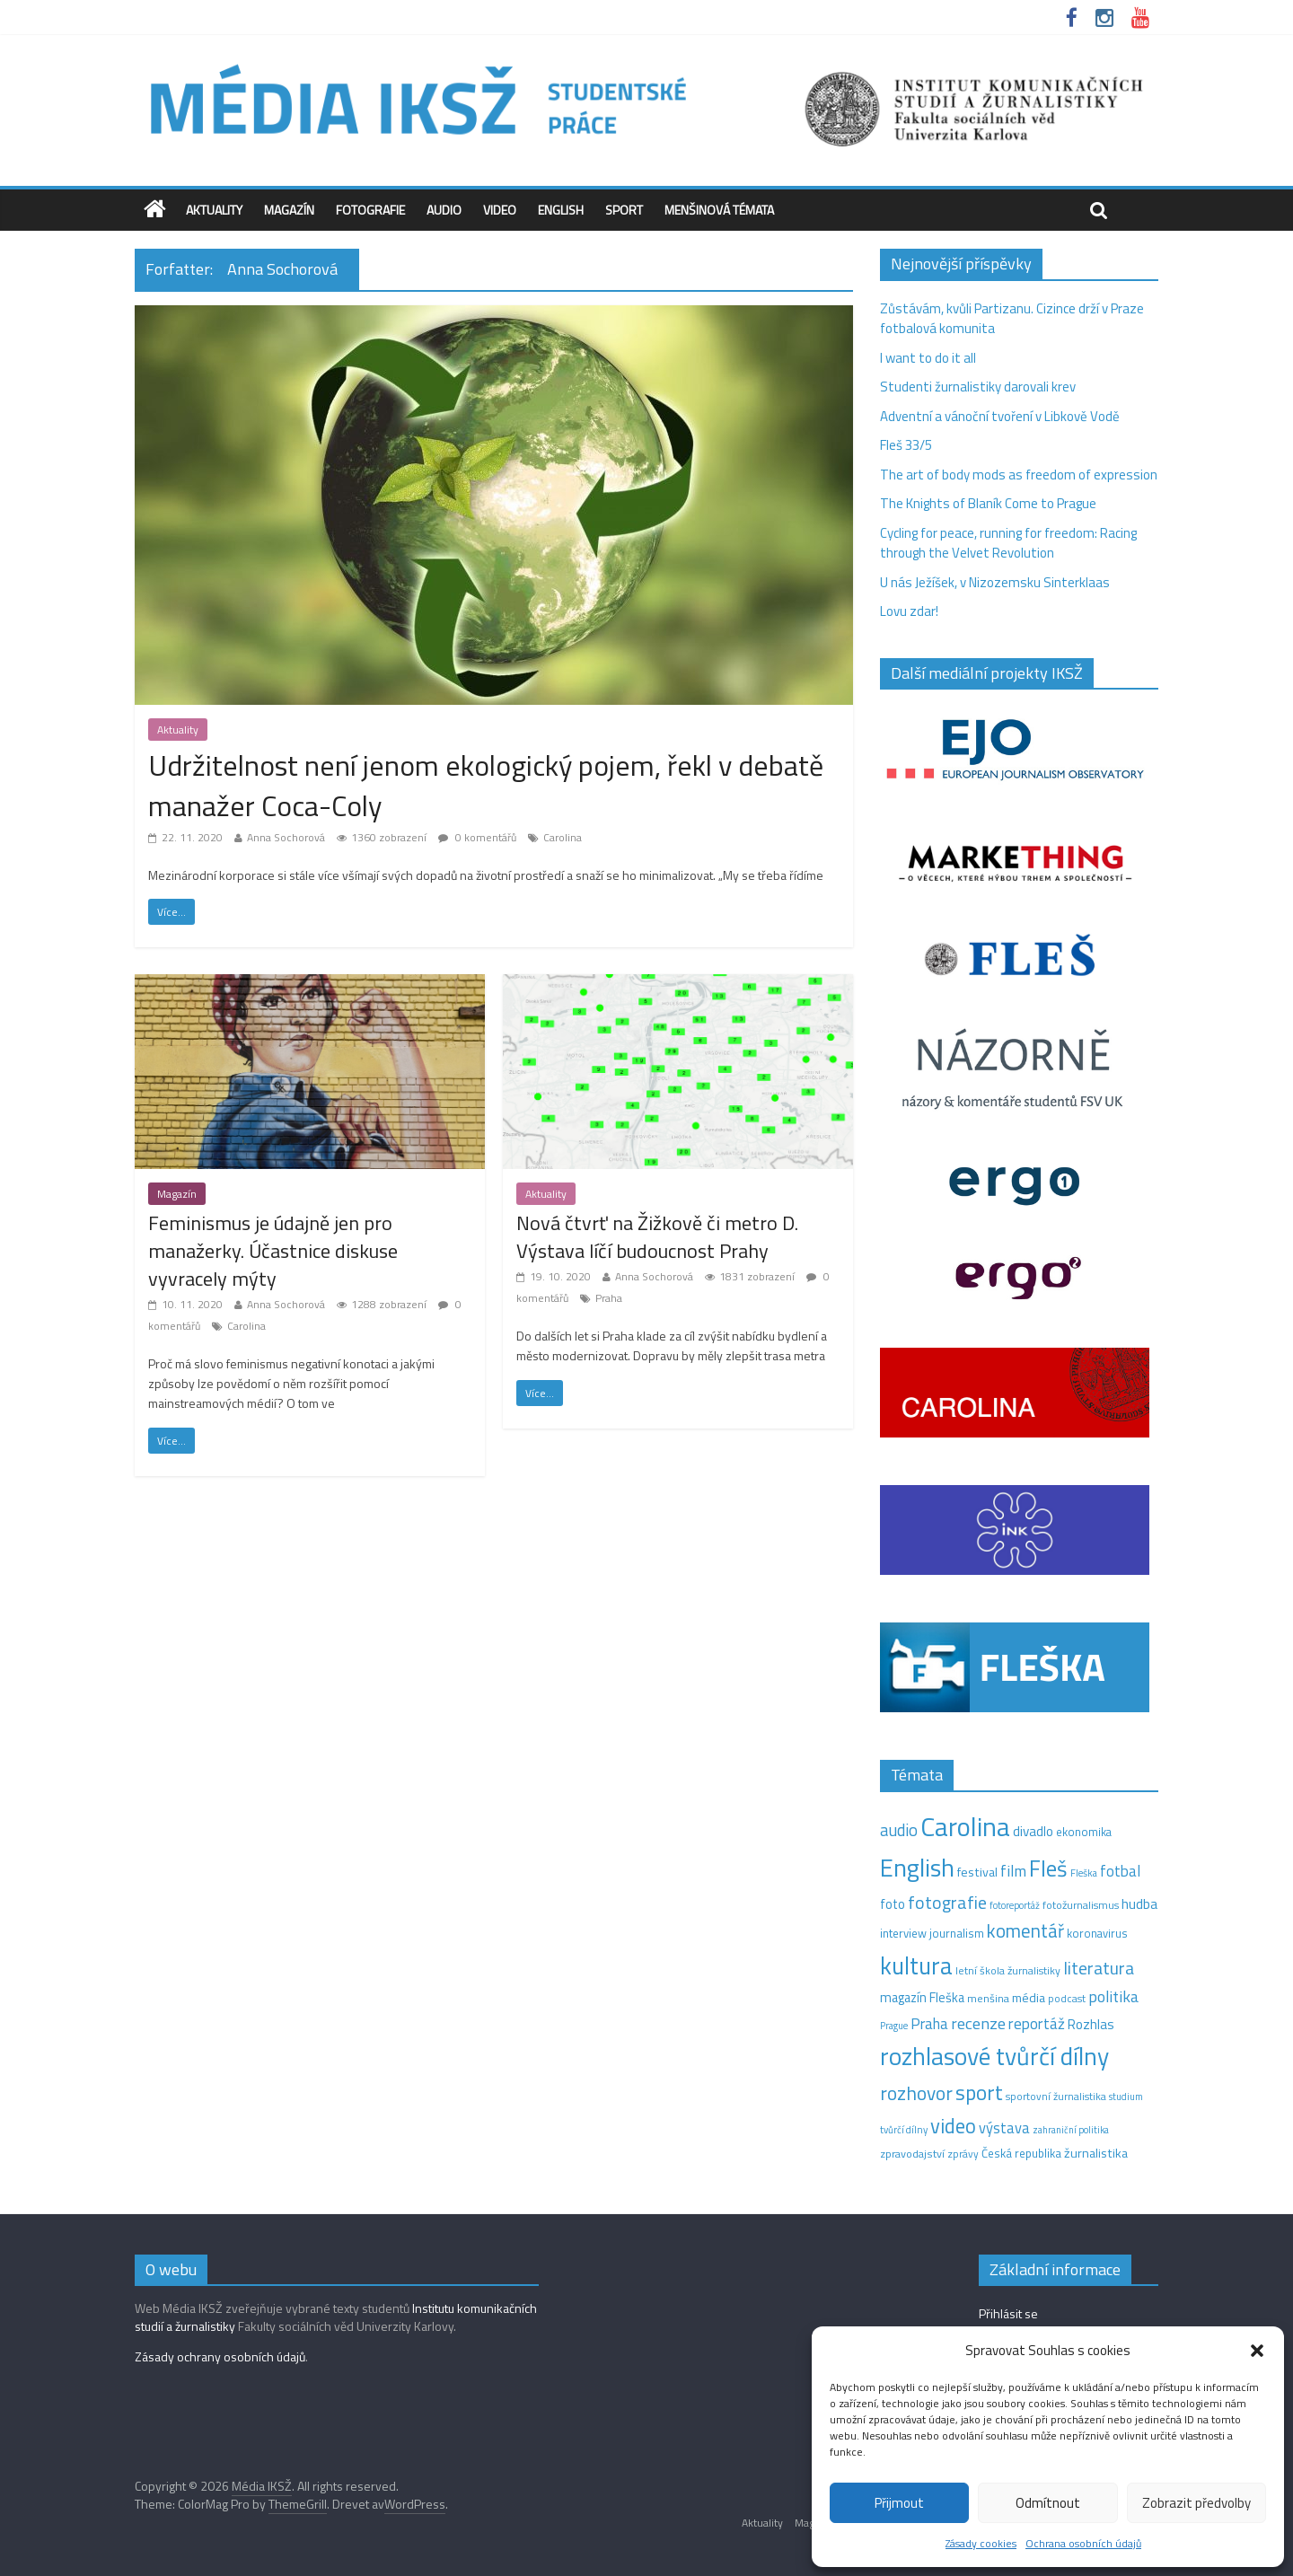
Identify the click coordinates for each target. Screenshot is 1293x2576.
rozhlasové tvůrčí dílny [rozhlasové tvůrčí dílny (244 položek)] (994, 2056)
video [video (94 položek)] (953, 2125)
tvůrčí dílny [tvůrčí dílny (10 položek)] (904, 2129)
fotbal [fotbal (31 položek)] (1120, 1871)
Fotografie (370, 209)
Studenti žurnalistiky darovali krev (978, 386)
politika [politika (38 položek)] (1113, 1996)
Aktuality (214, 209)
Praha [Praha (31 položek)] (929, 2023)
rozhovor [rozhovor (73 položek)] (916, 2093)
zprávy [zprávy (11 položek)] (963, 2154)
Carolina (562, 837)
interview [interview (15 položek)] (903, 1933)
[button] (1257, 2351)
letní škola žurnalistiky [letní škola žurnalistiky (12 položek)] (1007, 1970)
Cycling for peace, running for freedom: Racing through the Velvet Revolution (1008, 543)
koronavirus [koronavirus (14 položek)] (1097, 1933)
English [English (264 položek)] (917, 1867)
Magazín (289, 209)
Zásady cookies (981, 2543)
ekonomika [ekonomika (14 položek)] (1084, 1832)
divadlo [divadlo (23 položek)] (1033, 1831)
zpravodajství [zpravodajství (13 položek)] (912, 2153)
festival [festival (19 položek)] (977, 1872)
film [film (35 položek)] (1013, 1871)
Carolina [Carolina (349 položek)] (965, 1826)
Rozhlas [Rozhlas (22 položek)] (1091, 2024)
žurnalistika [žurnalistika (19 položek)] (1096, 2153)
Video (499, 209)
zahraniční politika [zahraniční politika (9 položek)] (1071, 2130)
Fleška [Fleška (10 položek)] (1083, 1872)
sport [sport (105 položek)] (979, 2092)
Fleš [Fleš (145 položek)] (1048, 1868)
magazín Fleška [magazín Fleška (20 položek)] (922, 1998)
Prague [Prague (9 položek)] (894, 2025)
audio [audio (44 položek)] (899, 1829)
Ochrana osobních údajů (1083, 2543)
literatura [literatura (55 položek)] (1098, 1968)
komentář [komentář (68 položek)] (1025, 1930)
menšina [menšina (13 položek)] (988, 1998)
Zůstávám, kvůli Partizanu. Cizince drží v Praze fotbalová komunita (1012, 318)
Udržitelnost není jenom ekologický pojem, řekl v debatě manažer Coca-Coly (485, 785)
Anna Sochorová (286, 837)
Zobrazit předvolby (1196, 2502)
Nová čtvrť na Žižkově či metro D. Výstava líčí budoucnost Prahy (657, 1237)
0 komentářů (477, 837)
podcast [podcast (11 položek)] (1067, 1999)
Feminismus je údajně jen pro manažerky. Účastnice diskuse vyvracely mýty (273, 1251)
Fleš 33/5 (906, 445)
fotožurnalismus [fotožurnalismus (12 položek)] (1080, 1904)
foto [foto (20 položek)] (892, 1904)
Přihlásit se (1008, 2313)
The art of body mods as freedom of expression (1018, 474)
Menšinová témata (719, 209)
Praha (608, 1297)
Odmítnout (1048, 2502)
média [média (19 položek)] (1028, 1998)
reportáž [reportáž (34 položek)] (1036, 2023)
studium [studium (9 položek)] (1126, 2096)
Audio (444, 209)
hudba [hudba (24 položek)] (1139, 1903)
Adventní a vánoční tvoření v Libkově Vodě (1000, 416)
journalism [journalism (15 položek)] (956, 1933)
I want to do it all (928, 357)
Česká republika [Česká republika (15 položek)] (1021, 2153)
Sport (624, 209)
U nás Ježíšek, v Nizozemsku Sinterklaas (996, 582)
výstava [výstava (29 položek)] (1004, 2127)
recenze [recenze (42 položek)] (978, 2022)
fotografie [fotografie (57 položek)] (947, 1902)
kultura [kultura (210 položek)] (916, 1965)
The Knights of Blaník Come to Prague (988, 503)
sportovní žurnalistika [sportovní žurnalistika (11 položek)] (1056, 2096)
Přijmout (899, 2502)
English (561, 209)
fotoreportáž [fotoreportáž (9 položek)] (1015, 1905)
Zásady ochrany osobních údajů (220, 2356)
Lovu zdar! (909, 611)
